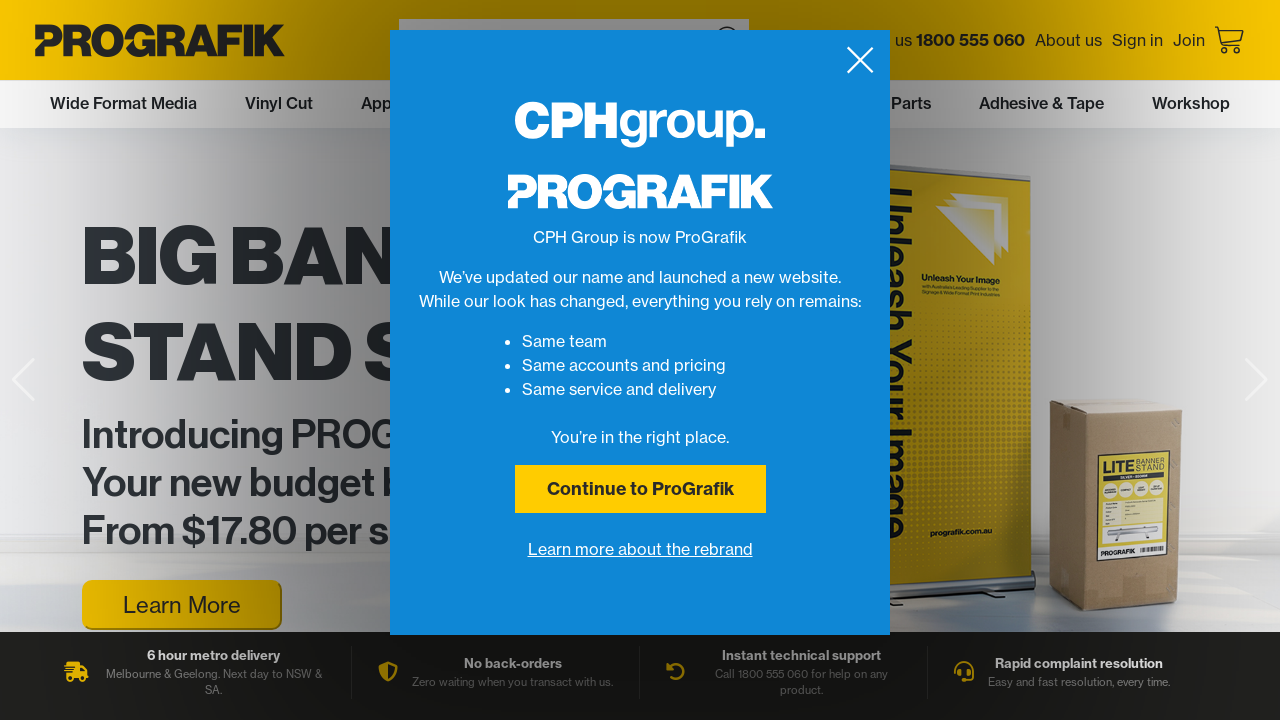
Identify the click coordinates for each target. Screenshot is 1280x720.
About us (1068, 40)
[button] (1256, 380)
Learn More (182, 604)
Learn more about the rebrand (640, 549)
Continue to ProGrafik (640, 488)
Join (1189, 40)
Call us (943, 40)
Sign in (1137, 40)
